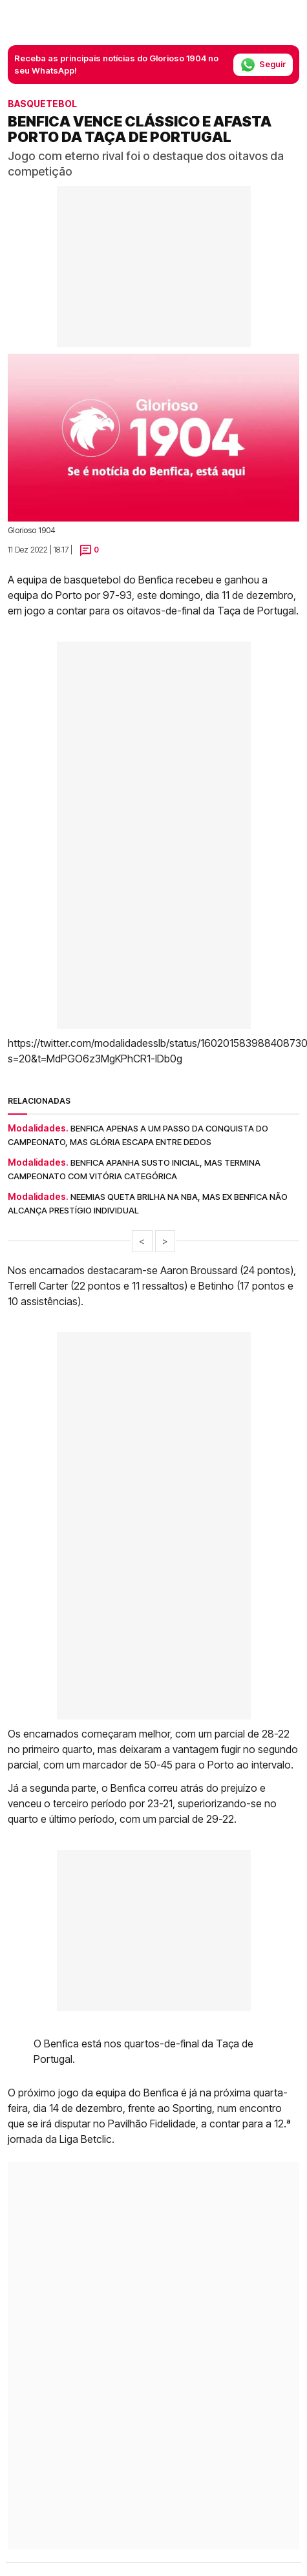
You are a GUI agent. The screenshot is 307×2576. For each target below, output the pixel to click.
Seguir (263, 65)
